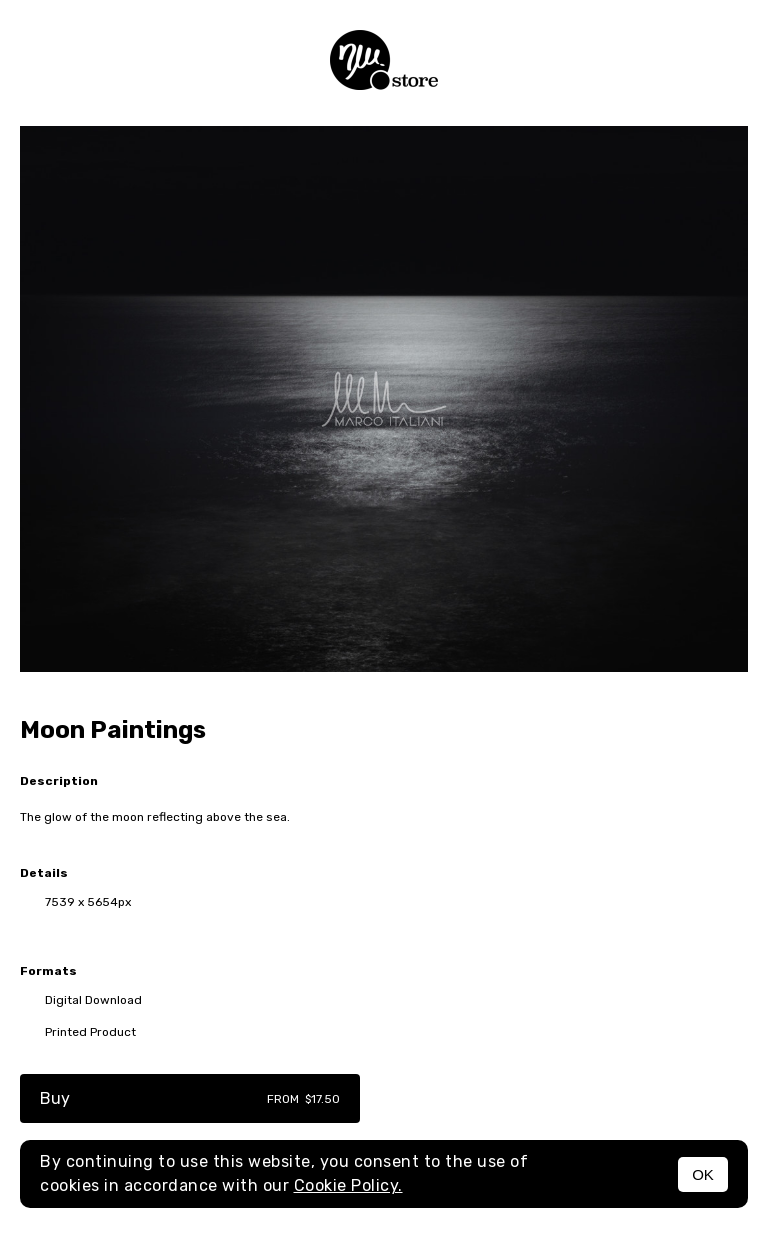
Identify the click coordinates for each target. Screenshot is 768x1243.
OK (703, 1174)
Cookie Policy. (348, 1185)
